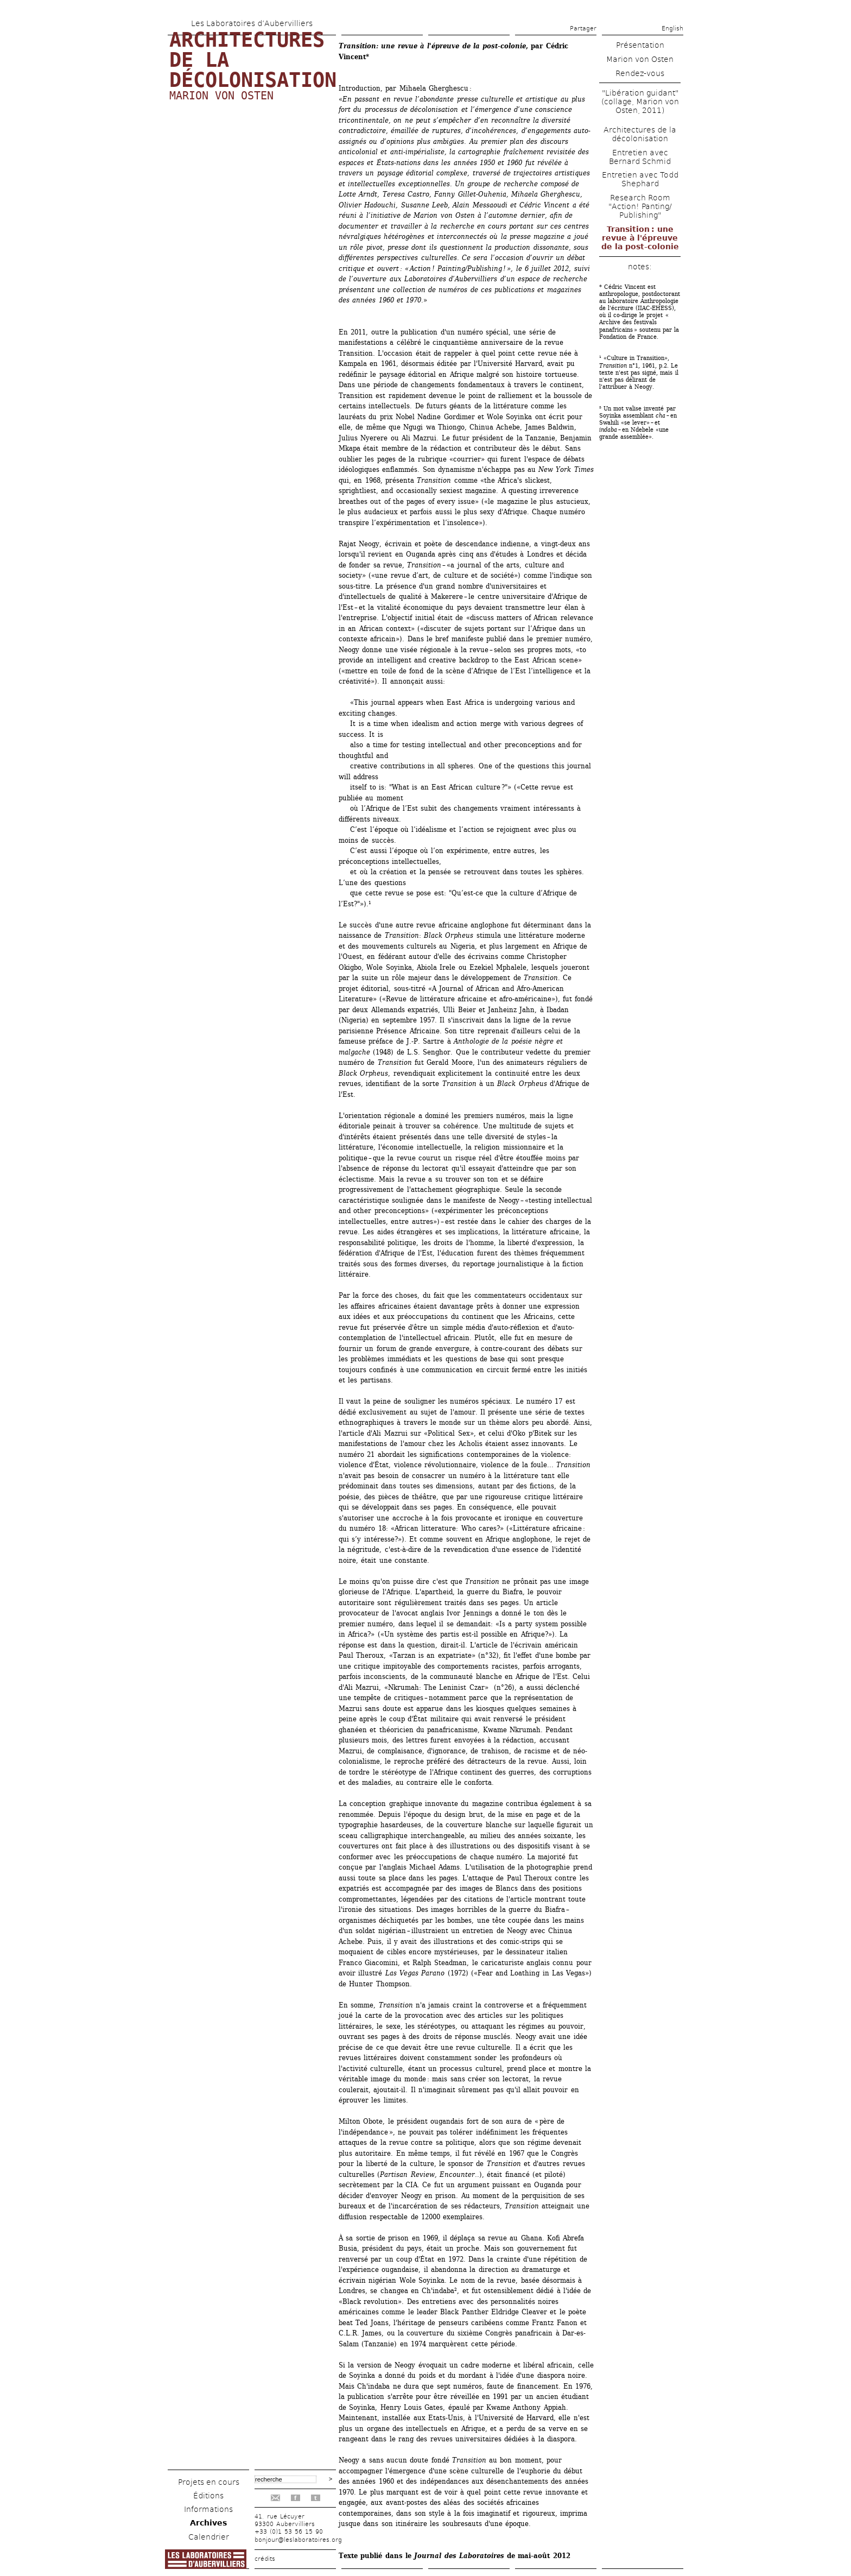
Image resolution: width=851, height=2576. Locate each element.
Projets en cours (208, 2482)
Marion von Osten (221, 95)
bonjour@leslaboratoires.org (298, 2539)
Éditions (208, 2495)
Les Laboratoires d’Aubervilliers (252, 23)
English (672, 28)
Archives (208, 2522)
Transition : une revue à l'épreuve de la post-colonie (640, 238)
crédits (265, 2558)
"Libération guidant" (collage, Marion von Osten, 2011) (640, 102)
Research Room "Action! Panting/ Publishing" (640, 206)
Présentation (640, 45)
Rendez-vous (639, 73)
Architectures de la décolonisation (640, 134)
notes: (640, 266)
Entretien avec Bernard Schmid (640, 157)
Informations (208, 2509)
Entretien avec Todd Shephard (640, 179)
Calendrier (208, 2537)
